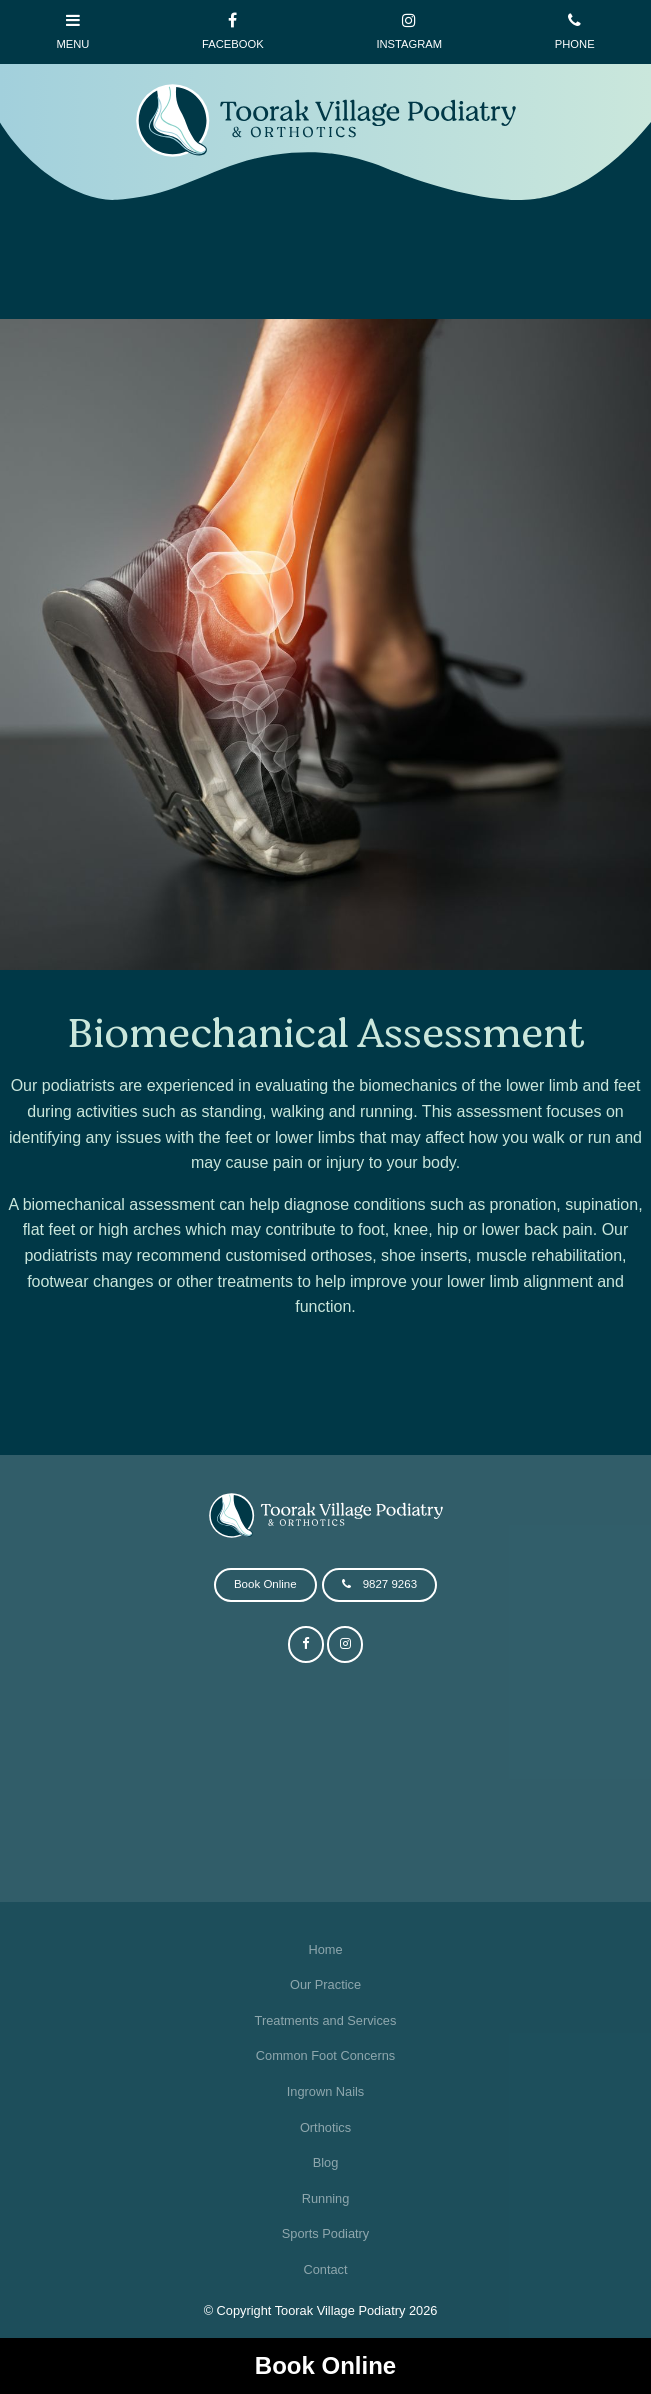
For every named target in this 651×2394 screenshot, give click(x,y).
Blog (326, 2162)
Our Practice (325, 1984)
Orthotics (325, 2127)
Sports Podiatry (326, 2233)
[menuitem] (325, 1950)
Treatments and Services (326, 2020)
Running (326, 2198)
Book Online (325, 2365)
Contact (325, 2269)
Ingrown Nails (326, 2091)
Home (325, 1949)
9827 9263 (390, 1584)
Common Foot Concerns (325, 2055)
